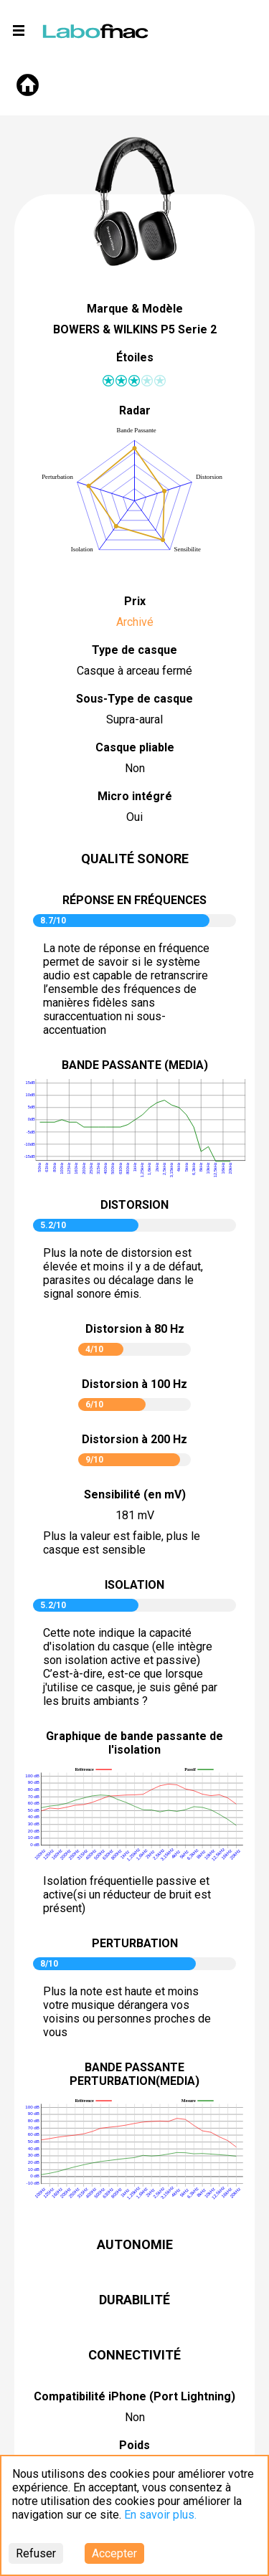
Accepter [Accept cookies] (114, 2553)
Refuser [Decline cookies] (36, 2553)
